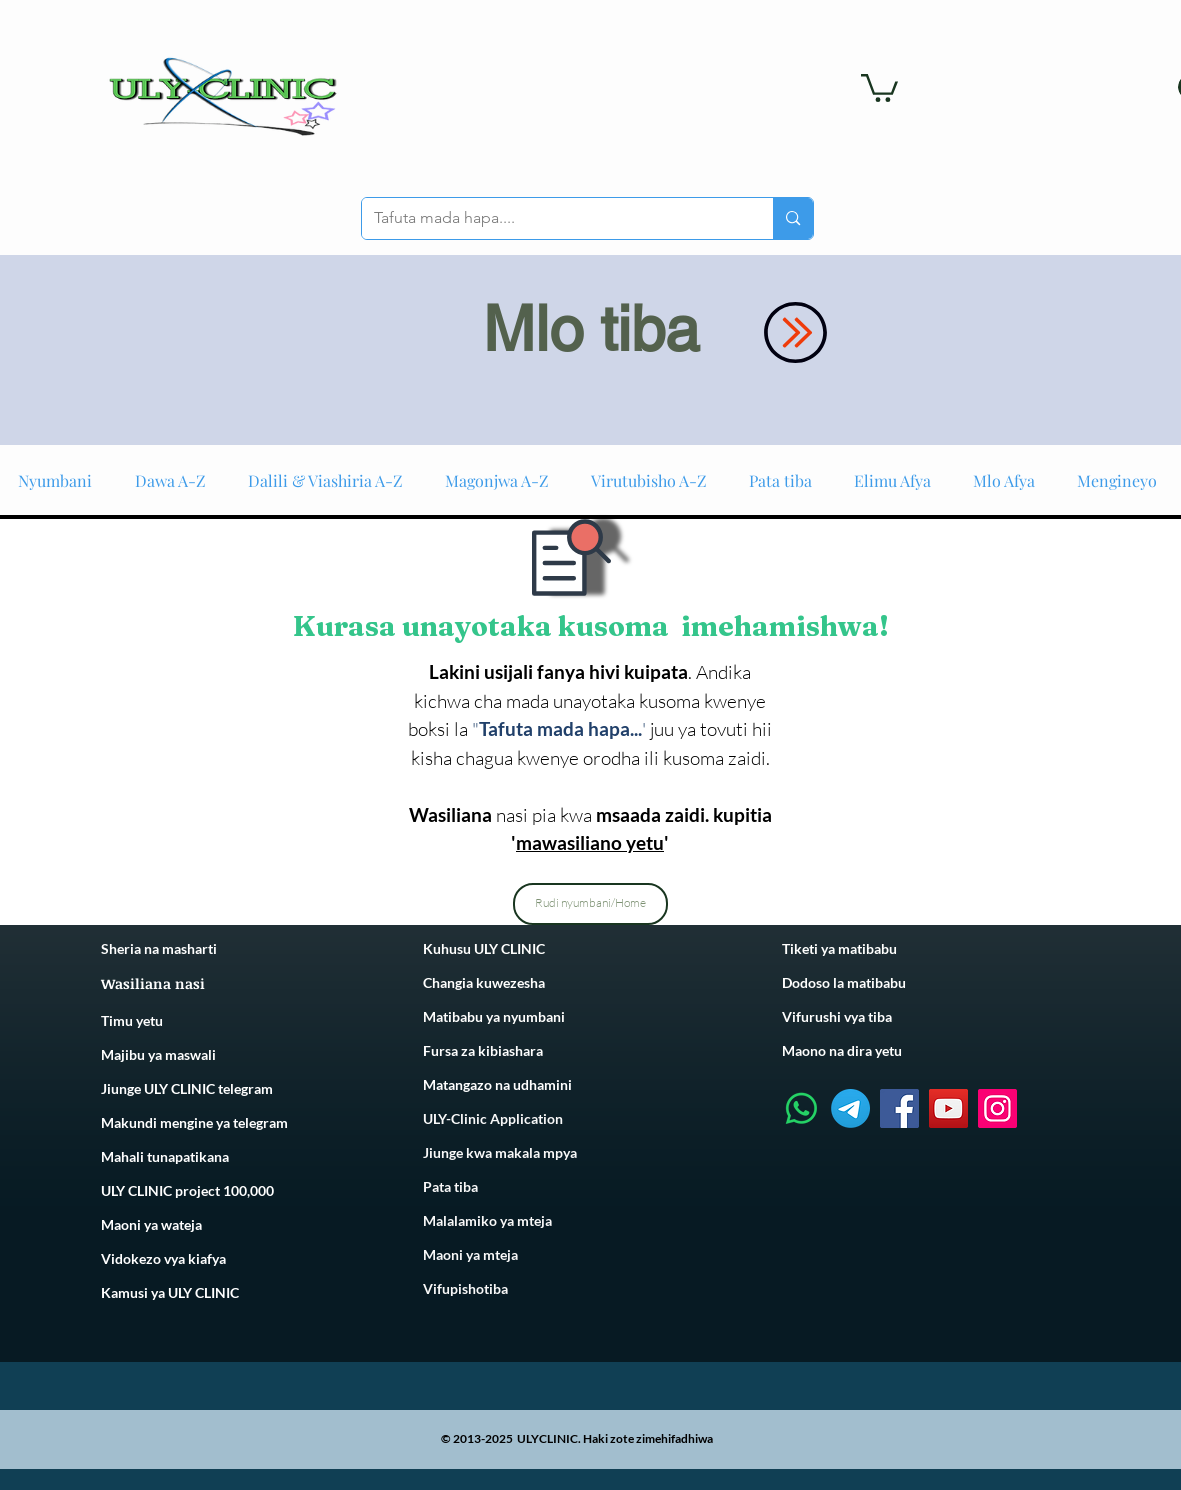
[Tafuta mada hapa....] (553, 218)
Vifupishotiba (465, 1288)
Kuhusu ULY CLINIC (484, 948)
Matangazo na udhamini (497, 1084)
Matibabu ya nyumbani (494, 1016)
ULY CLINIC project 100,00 (183, 1190)
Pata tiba (450, 1186)
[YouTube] (948, 1108)
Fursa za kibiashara (483, 1050)
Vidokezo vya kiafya (163, 1258)
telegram (259, 1122)
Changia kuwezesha (484, 982)
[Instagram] (997, 1108)
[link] (879, 86)
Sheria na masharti (159, 948)
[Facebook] (899, 1108)
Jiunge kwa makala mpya (500, 1152)
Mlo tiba (591, 329)
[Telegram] (850, 1108)
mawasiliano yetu (590, 842)
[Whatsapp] (801, 1108)
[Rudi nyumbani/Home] (590, 904)
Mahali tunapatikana (165, 1156)
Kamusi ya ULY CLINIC (170, 1292)
